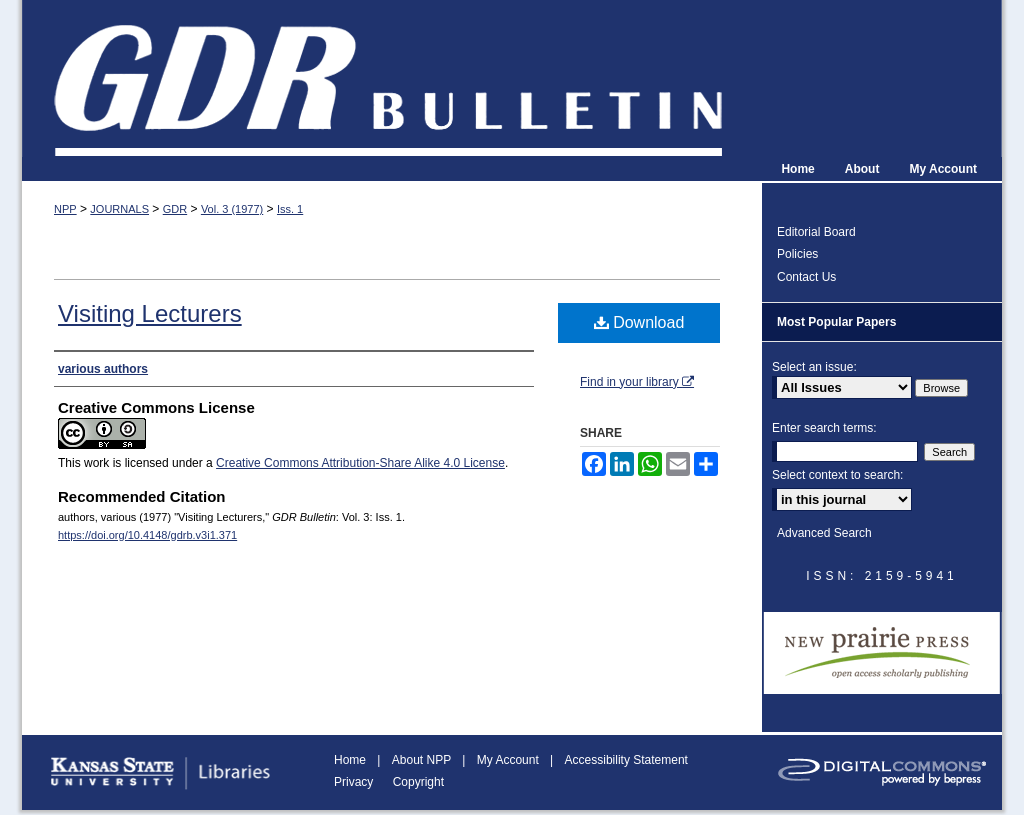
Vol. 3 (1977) (232, 209)
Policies (797, 254)
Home (351, 760)
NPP (65, 209)
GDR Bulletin (512, 78)
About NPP (423, 760)
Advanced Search (824, 533)
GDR (175, 209)
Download (639, 322)
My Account (509, 760)
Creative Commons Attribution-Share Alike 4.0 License (360, 463)
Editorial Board (816, 232)
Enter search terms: (824, 428)
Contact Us (806, 277)
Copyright (418, 782)
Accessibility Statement (626, 760)
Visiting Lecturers (150, 313)
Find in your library (637, 382)
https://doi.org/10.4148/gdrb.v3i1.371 (147, 535)
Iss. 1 (290, 209)
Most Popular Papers (836, 322)
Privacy (355, 782)
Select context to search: (837, 475)
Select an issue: (814, 367)
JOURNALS (119, 209)
